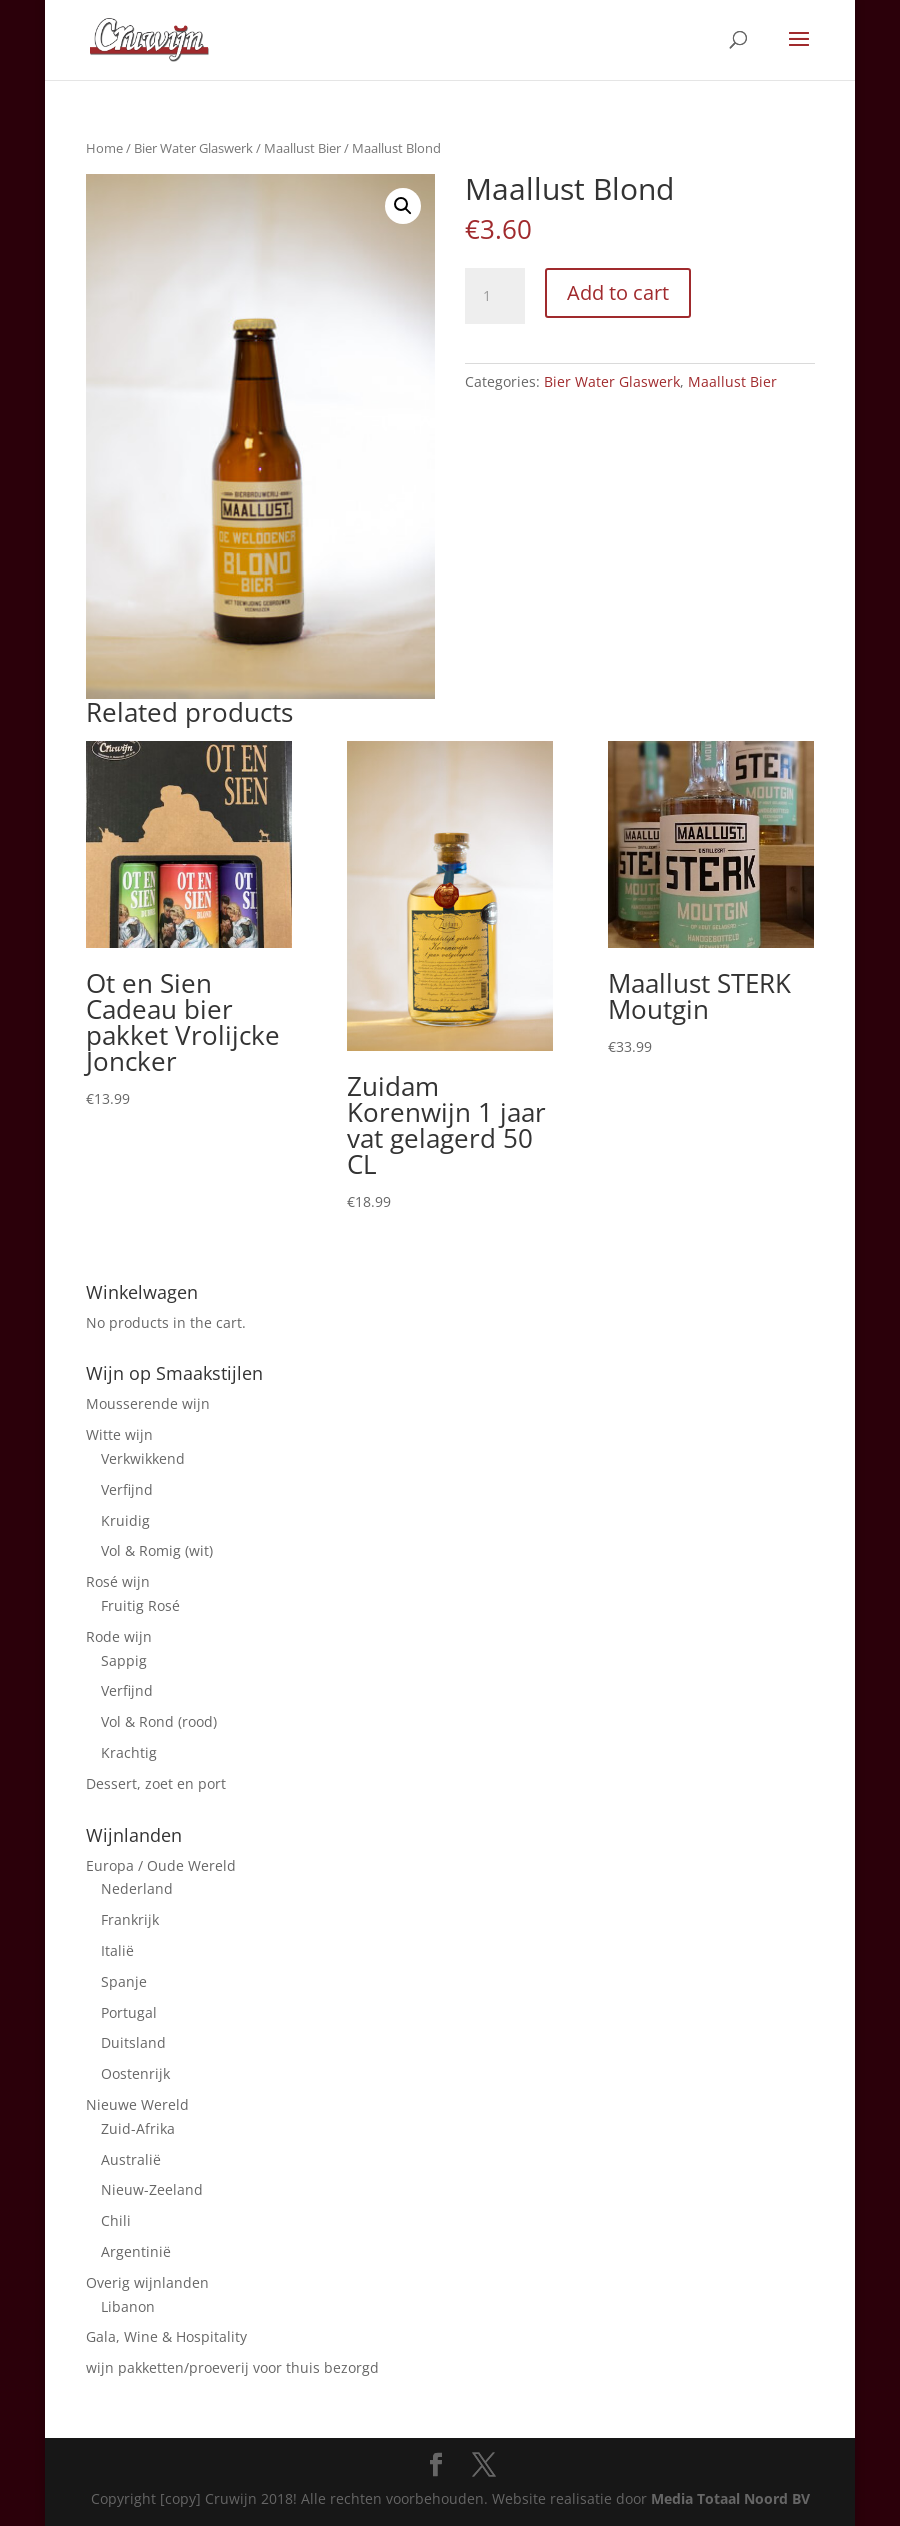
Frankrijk (130, 1919)
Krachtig (129, 1752)
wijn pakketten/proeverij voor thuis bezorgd (232, 2367)
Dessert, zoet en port (156, 1783)
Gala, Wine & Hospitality (166, 2336)
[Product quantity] (495, 296)
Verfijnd (127, 1489)
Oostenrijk (135, 2073)
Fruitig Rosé (140, 1605)
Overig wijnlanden (147, 2282)
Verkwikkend (143, 1458)
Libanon (128, 2306)
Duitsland (133, 2042)
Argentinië (136, 2251)
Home (104, 148)
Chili (116, 2220)
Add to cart (618, 292)
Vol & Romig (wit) (157, 1550)
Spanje (124, 1981)
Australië (131, 2159)
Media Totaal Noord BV (730, 2498)
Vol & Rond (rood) (159, 1721)
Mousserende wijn (148, 1403)
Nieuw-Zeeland (152, 2189)
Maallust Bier (302, 148)
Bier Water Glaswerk (193, 148)
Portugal (129, 2012)
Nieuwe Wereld (137, 2104)
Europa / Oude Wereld (161, 1865)
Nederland (137, 1888)
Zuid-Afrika (138, 2128)
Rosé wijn (118, 1581)
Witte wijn (119, 1434)
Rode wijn (119, 1636)
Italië (117, 1950)
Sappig (124, 1660)
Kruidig (125, 1520)
